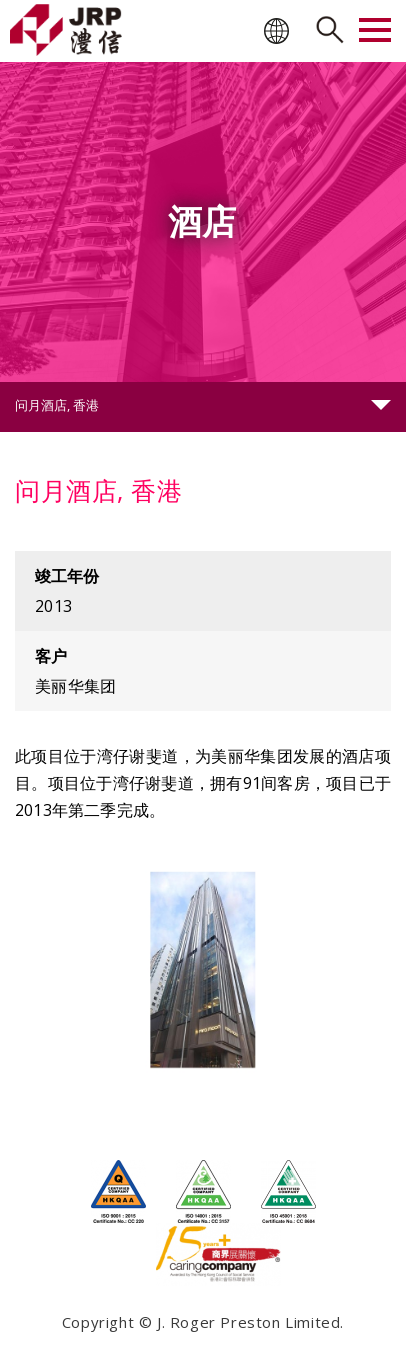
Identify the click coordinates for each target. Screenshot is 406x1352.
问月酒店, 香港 (57, 405)
